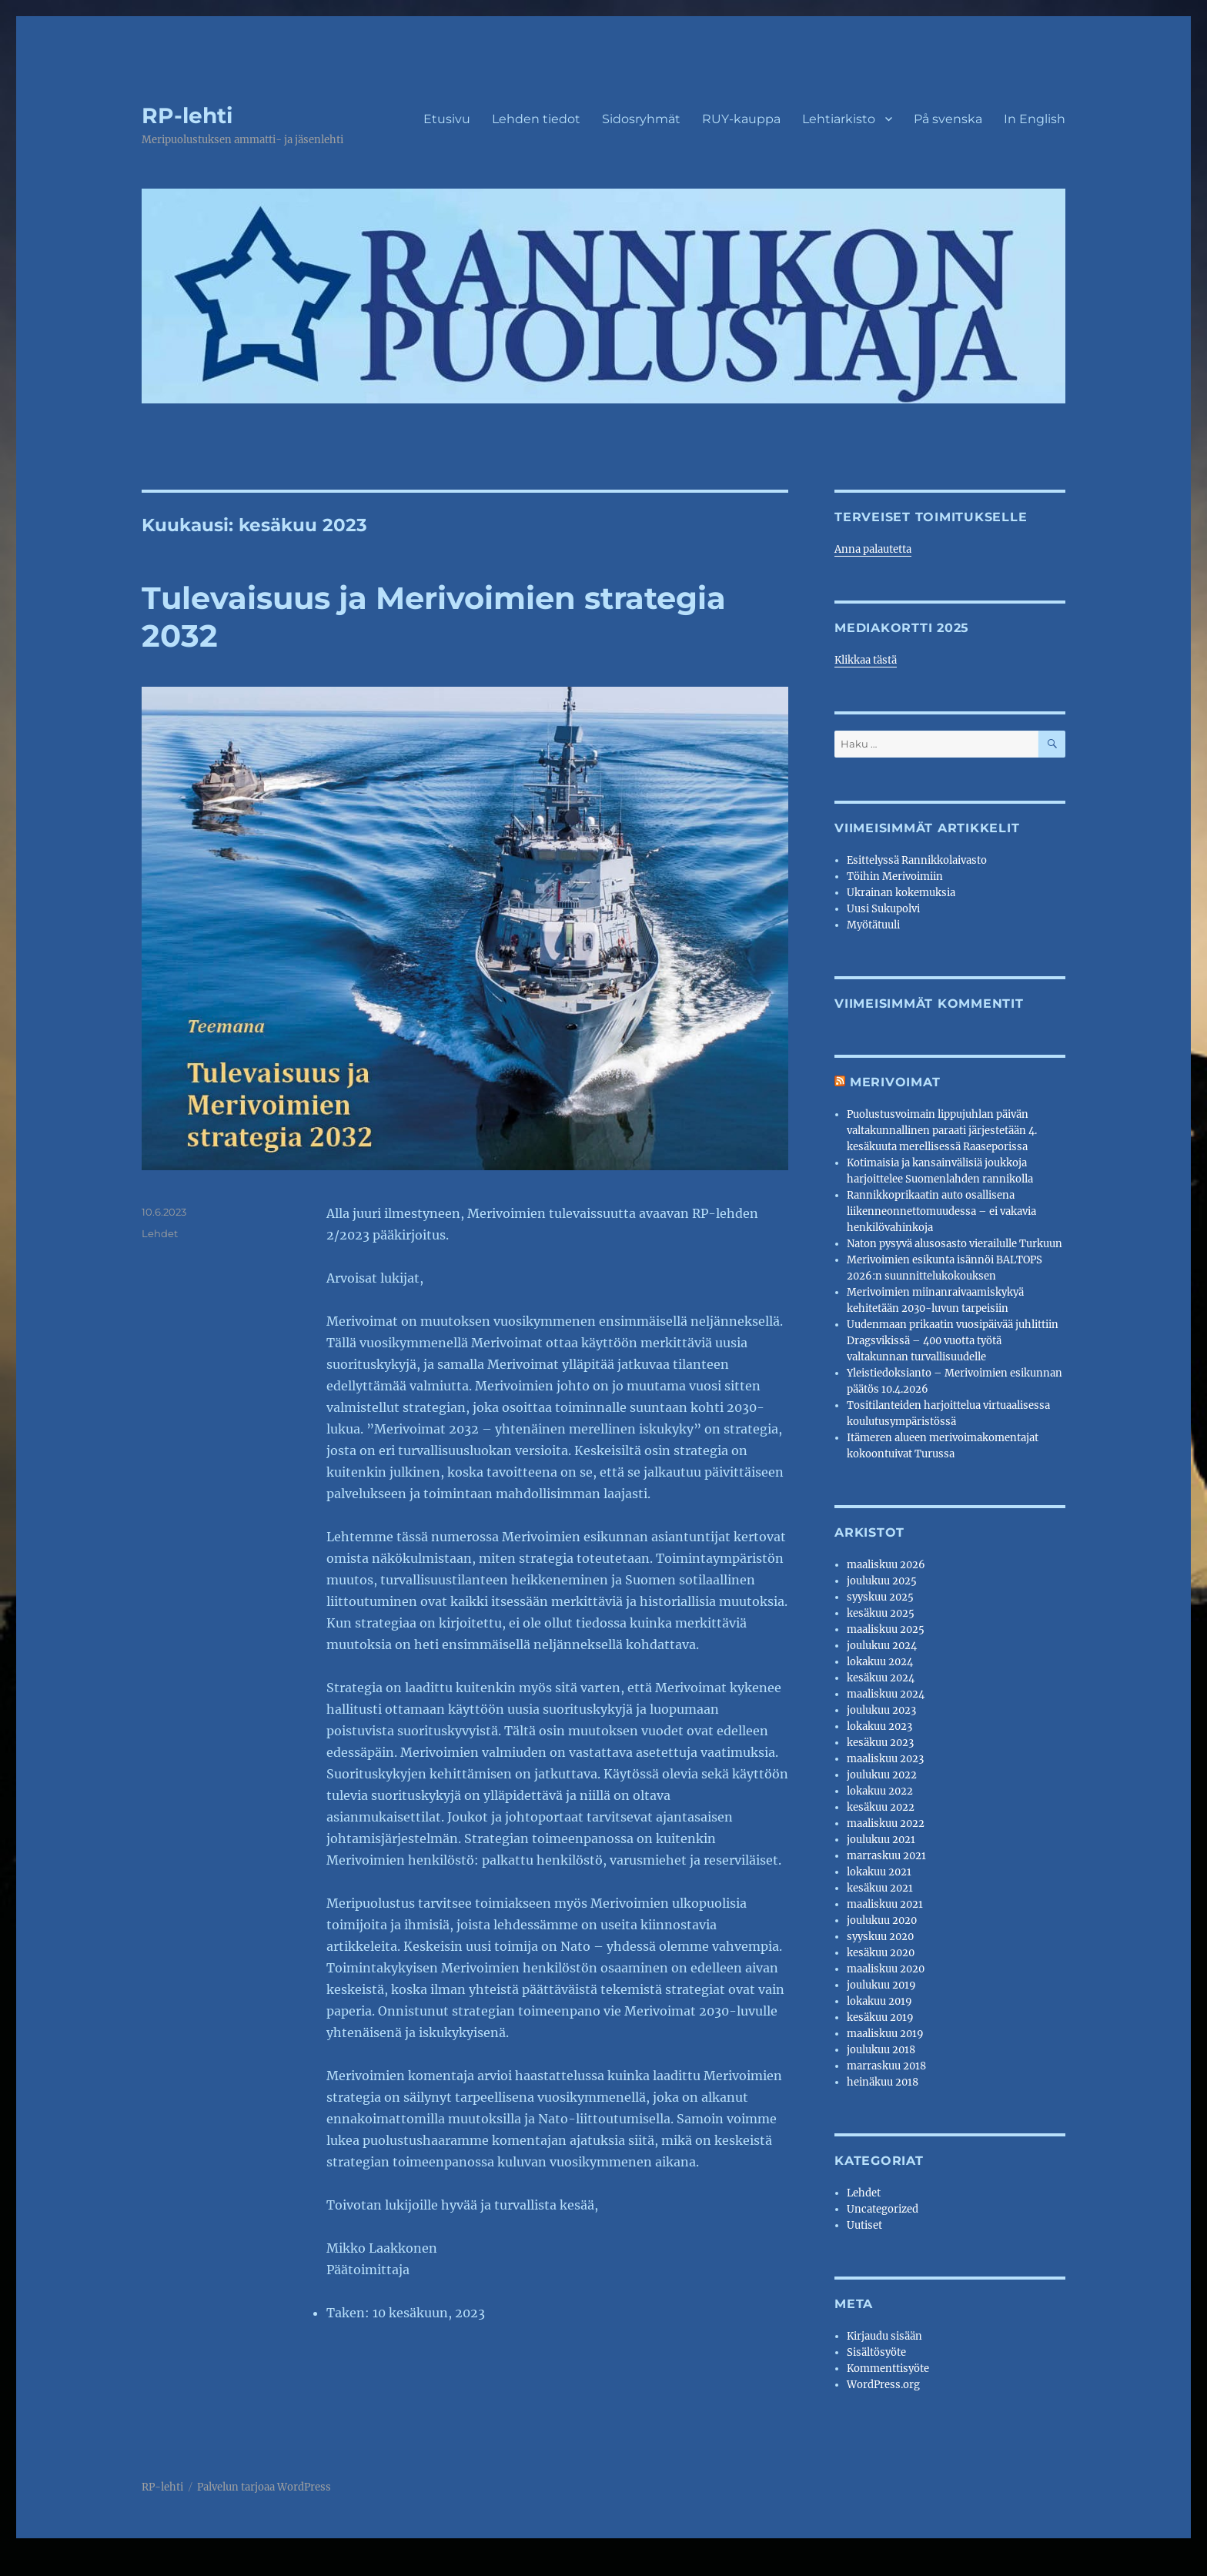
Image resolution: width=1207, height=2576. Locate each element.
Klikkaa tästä (865, 660)
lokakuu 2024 (880, 1661)
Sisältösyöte (876, 2352)
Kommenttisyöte (888, 2368)
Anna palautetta (872, 549)
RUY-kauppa (741, 119)
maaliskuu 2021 (885, 1904)
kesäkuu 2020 (880, 1952)
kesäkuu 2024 (880, 1677)
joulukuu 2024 (882, 1645)
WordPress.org (883, 2384)
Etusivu (446, 119)
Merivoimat (895, 1082)
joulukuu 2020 (882, 1920)
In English (1034, 119)
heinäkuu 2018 (882, 2082)
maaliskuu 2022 (885, 1823)
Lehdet (160, 1233)
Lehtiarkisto (838, 119)
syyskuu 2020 (880, 1936)
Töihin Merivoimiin (895, 876)
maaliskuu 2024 (885, 1694)
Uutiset (864, 2225)
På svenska (948, 119)
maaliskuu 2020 (885, 1968)
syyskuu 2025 (880, 1597)
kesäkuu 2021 (880, 1888)
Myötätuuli (873, 925)
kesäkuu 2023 (880, 1742)
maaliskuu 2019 (885, 2033)
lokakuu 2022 (880, 1791)
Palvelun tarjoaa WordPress (264, 2487)
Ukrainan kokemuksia (901, 892)
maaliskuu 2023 (885, 1758)
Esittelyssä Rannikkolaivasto (917, 860)
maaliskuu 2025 (885, 1629)
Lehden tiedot (536, 119)
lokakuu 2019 (879, 2001)
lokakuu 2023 (879, 1726)
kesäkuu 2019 (880, 2017)
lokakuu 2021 (879, 1871)
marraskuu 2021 (886, 1855)
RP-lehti (187, 115)
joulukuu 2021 (881, 1839)
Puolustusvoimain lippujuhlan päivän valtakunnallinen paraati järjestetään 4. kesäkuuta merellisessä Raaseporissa (942, 1130)
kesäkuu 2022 (880, 1807)
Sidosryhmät (641, 119)
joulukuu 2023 (881, 1710)
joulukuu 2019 (881, 1985)
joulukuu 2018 (881, 2049)
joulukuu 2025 (882, 1580)
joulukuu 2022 (882, 1774)
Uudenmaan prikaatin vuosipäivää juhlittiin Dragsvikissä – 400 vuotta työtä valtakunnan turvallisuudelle (952, 1340)
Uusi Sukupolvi (883, 908)
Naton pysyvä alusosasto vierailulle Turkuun (954, 1243)
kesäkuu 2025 (880, 1613)
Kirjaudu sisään (884, 2336)
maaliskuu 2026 (886, 1564)
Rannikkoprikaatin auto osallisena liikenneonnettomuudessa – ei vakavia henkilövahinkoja (941, 1211)
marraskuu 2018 (886, 2066)
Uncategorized (882, 2209)
